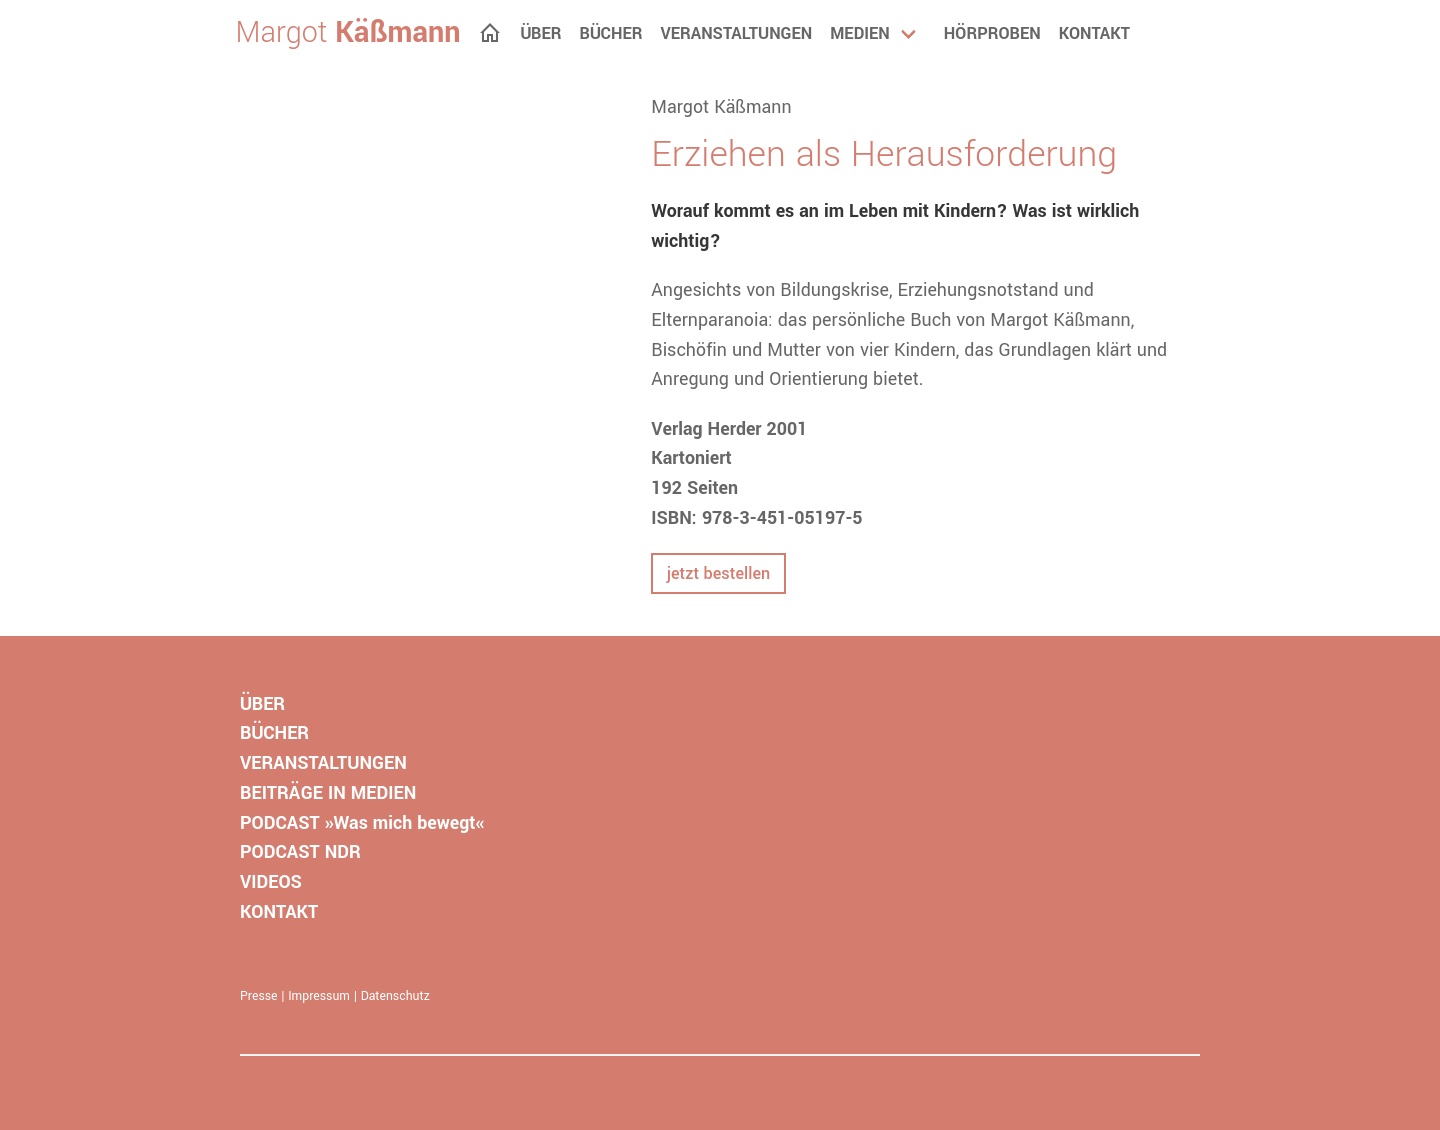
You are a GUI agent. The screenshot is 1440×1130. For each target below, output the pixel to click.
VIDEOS (271, 882)
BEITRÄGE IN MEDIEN (328, 793)
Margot (348, 33)
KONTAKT (279, 912)
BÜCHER (274, 733)
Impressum (319, 996)
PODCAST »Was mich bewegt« (362, 823)
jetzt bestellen (718, 573)
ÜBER (262, 704)
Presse (259, 996)
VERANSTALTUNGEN (323, 763)
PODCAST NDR (300, 852)
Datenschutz (395, 996)
